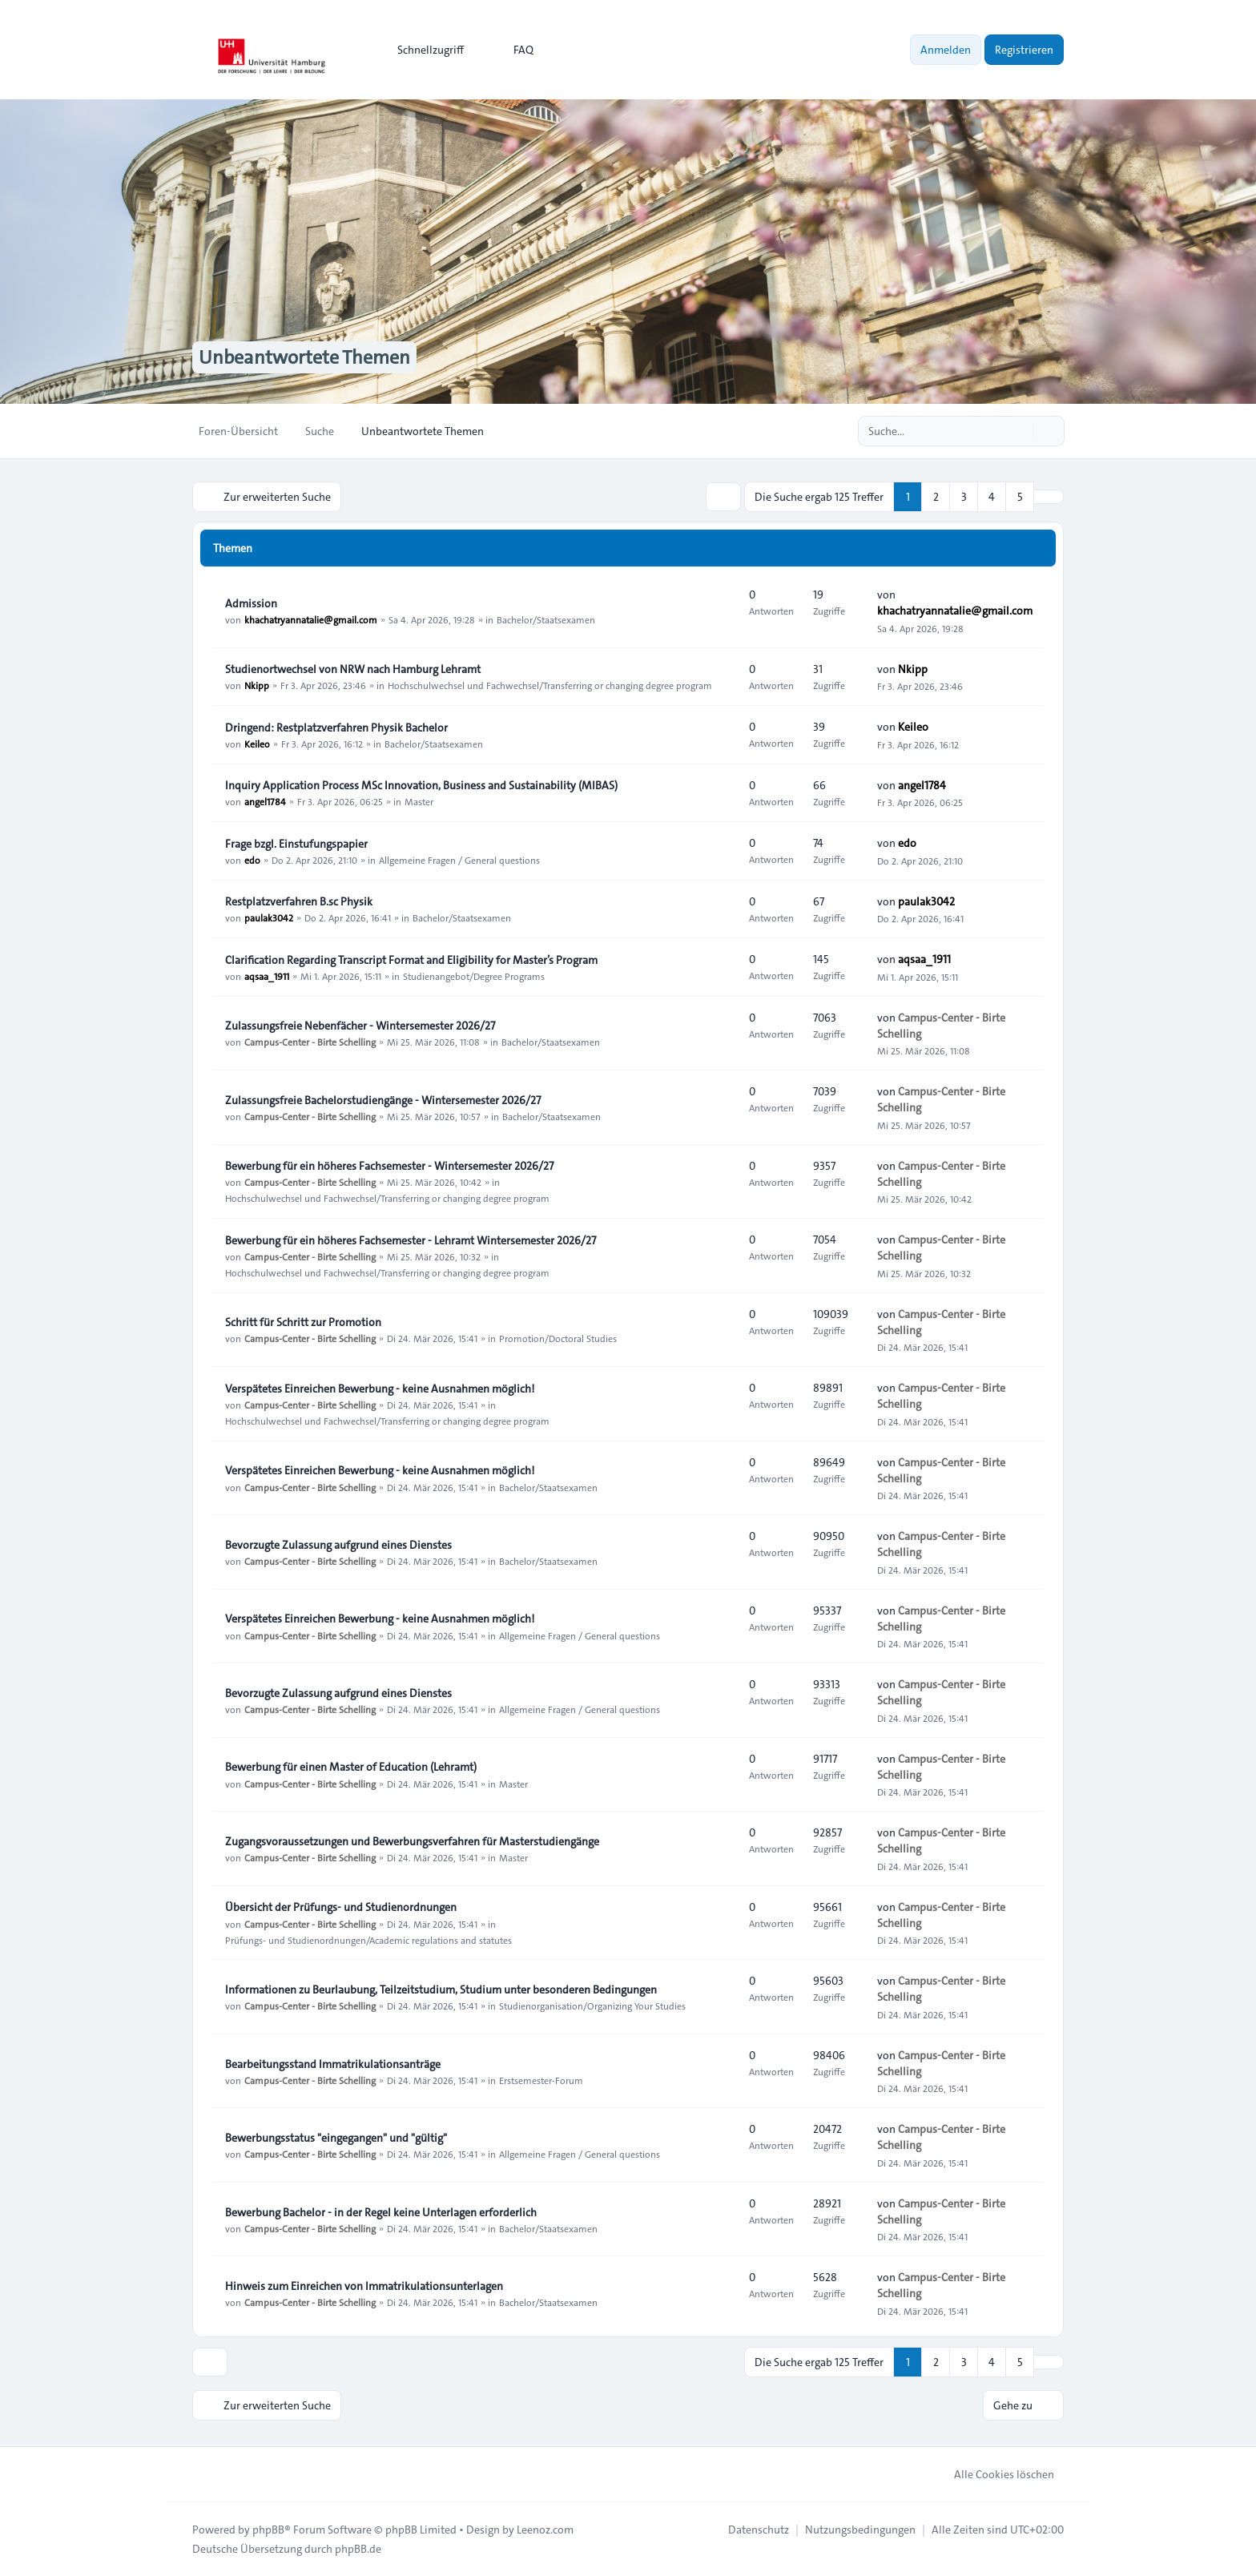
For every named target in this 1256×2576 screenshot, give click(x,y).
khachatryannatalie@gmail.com (310, 619)
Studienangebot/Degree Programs (474, 976)
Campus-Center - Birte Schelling (310, 1041)
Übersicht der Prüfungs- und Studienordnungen (341, 1907)
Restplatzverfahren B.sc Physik (298, 901)
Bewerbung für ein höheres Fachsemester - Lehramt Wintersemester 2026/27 (410, 1240)
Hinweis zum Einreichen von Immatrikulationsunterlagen (364, 2286)
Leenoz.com (545, 2530)
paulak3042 (268, 917)
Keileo (257, 743)
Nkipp (256, 685)
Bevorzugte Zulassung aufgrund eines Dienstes (338, 1545)
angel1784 (265, 801)
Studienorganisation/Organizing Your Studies (592, 2005)
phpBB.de (358, 2549)
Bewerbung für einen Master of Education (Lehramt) (351, 1767)
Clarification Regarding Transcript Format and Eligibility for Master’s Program (411, 960)
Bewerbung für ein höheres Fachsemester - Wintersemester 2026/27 (389, 1166)
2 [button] (936, 497)
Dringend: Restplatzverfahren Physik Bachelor (336, 728)
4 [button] (991, 497)
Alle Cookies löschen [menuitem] (993, 2474)
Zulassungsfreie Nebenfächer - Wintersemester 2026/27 (360, 1026)
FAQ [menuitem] (513, 50)
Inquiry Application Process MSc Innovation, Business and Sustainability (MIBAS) (421, 785)
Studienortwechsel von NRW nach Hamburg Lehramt (353, 669)
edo (252, 859)
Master (419, 801)
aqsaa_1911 (266, 976)
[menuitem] (423, 49)
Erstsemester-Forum (541, 2080)
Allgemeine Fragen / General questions (459, 859)
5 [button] (1020, 497)
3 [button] (964, 497)
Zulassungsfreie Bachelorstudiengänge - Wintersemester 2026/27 (383, 1100)
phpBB (268, 2530)
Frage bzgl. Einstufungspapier (296, 844)
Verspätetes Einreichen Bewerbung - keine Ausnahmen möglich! (379, 1389)
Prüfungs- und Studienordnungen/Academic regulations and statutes (368, 1939)
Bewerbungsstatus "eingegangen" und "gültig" (336, 2138)
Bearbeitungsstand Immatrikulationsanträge (333, 2064)
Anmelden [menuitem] (945, 50)
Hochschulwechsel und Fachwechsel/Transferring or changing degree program (550, 685)
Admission (251, 603)
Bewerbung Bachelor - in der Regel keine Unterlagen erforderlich (381, 2212)
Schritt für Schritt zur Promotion (303, 1322)
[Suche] (1019, 431)
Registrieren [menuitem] (1024, 50)
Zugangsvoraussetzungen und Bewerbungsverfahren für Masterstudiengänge (412, 1841)
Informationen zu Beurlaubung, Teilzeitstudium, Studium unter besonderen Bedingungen (441, 1989)
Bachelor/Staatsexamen (546, 619)
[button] (1048, 497)
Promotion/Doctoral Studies (558, 1338)
